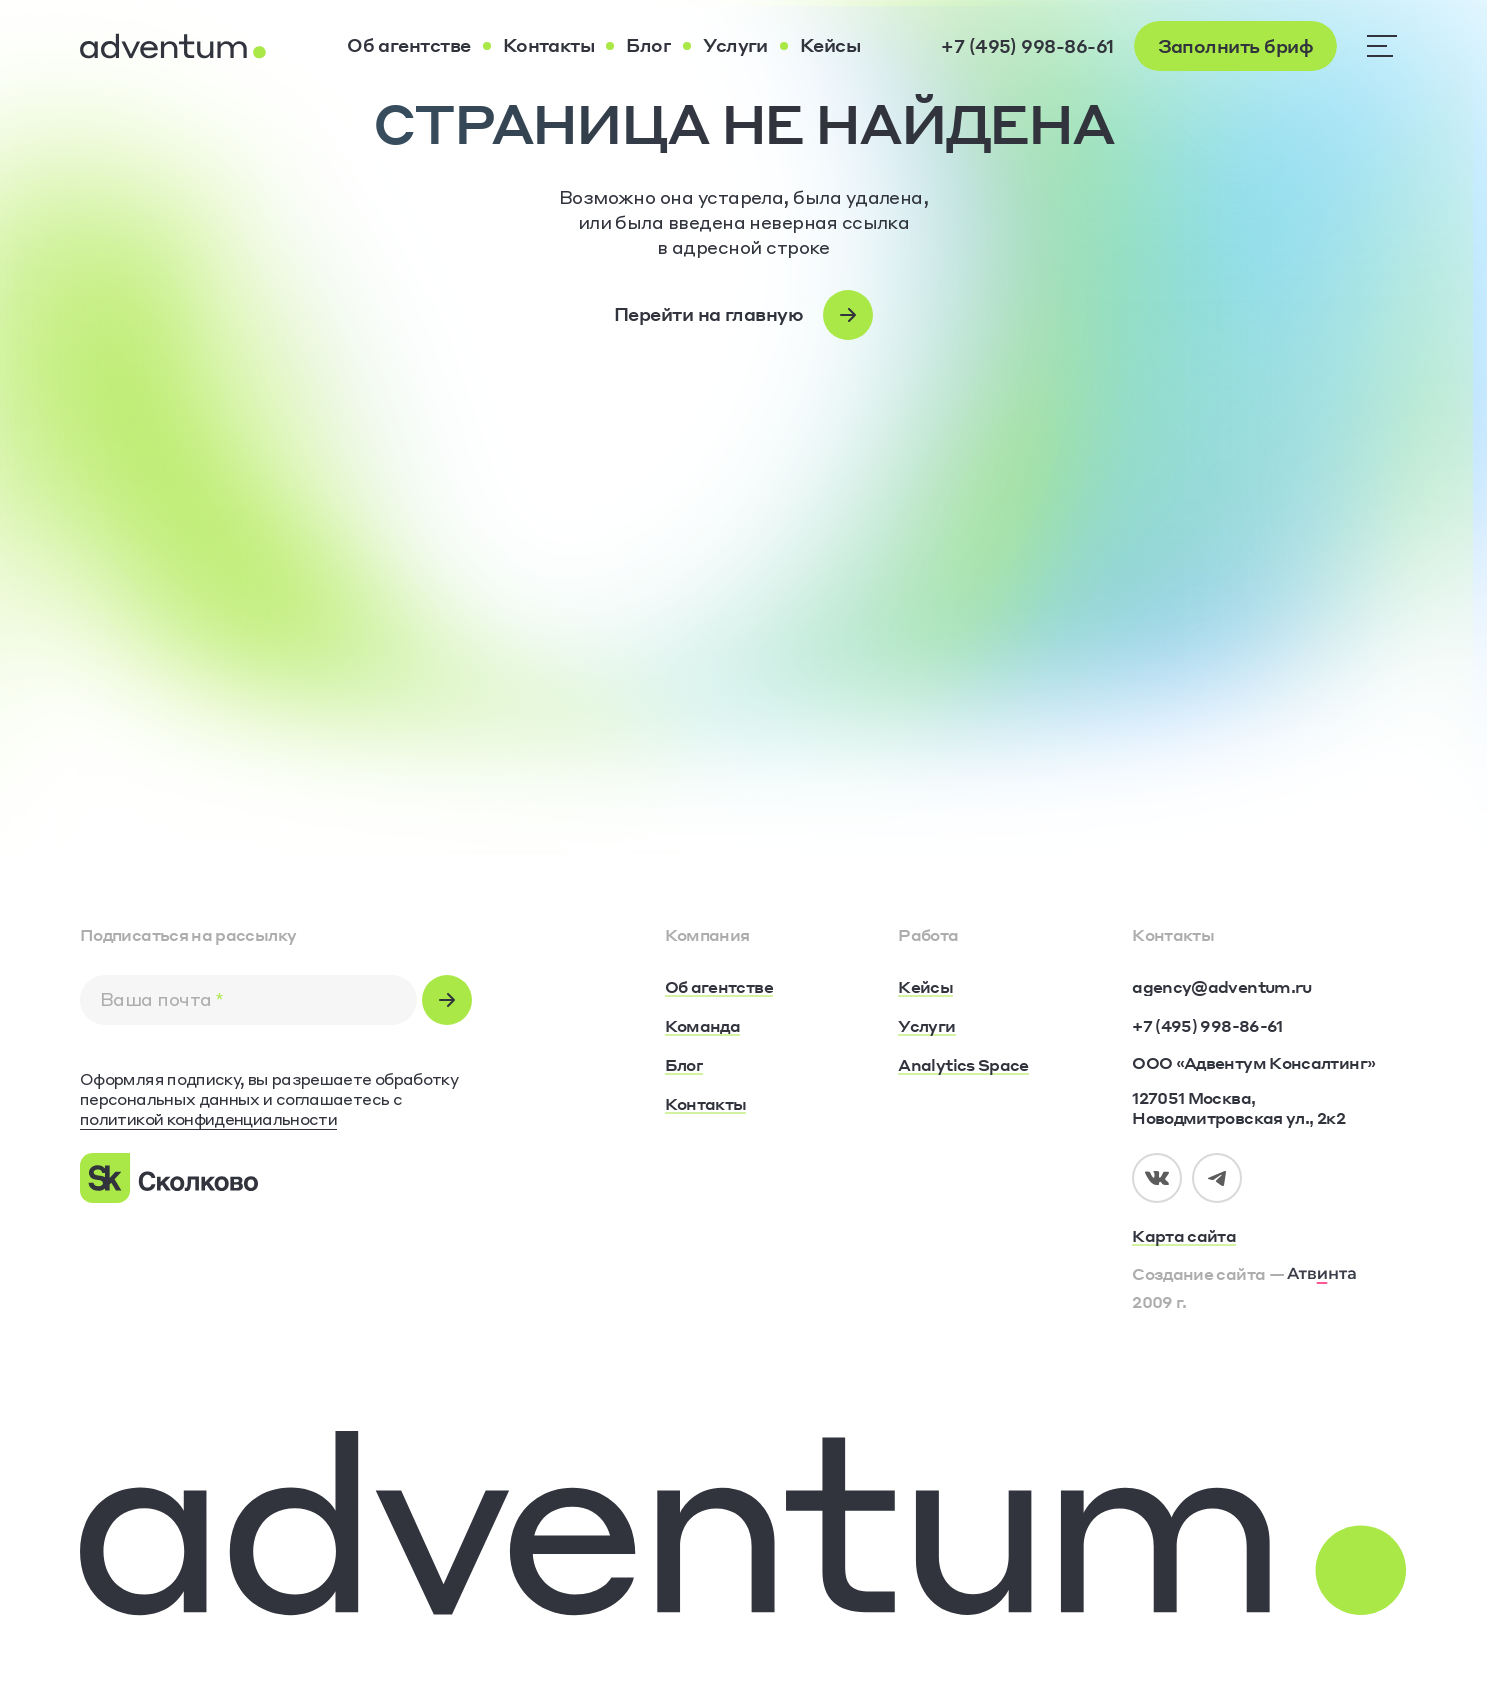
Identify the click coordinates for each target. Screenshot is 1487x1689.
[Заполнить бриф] (1235, 46)
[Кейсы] (830, 46)
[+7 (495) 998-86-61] (1027, 46)
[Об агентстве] (409, 46)
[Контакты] (549, 46)
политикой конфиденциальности (208, 1118)
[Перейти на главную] (743, 315)
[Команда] (703, 1027)
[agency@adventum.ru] (1221, 987)
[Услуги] (735, 46)
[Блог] (648, 46)
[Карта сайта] (1269, 1237)
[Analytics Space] (963, 1066)
